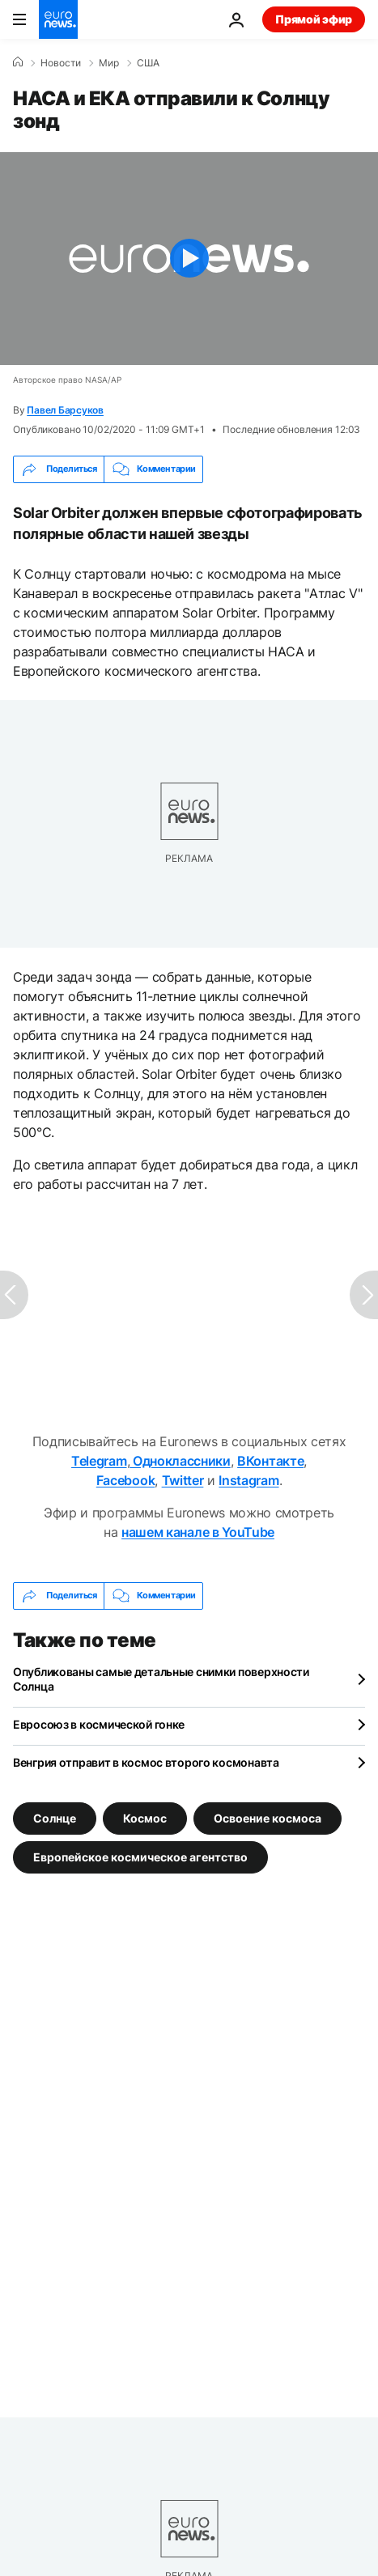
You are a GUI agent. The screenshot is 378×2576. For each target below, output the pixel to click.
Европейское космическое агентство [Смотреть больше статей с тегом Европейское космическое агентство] (140, 1856)
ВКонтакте (270, 1461)
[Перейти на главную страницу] (58, 19)
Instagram (248, 1480)
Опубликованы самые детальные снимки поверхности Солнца (161, 1679)
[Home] (18, 62)
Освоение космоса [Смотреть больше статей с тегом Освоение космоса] (267, 1817)
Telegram (98, 1461)
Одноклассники (180, 1461)
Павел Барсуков (65, 410)
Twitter (183, 1480)
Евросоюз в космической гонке (99, 1724)
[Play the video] (189, 258)
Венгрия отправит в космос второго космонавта (146, 1762)
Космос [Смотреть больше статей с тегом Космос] (145, 1817)
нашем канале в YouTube (197, 1532)
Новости (60, 63)
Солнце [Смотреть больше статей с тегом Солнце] (54, 1817)
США (148, 63)
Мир (109, 63)
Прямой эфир (313, 19)
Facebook (125, 1480)
